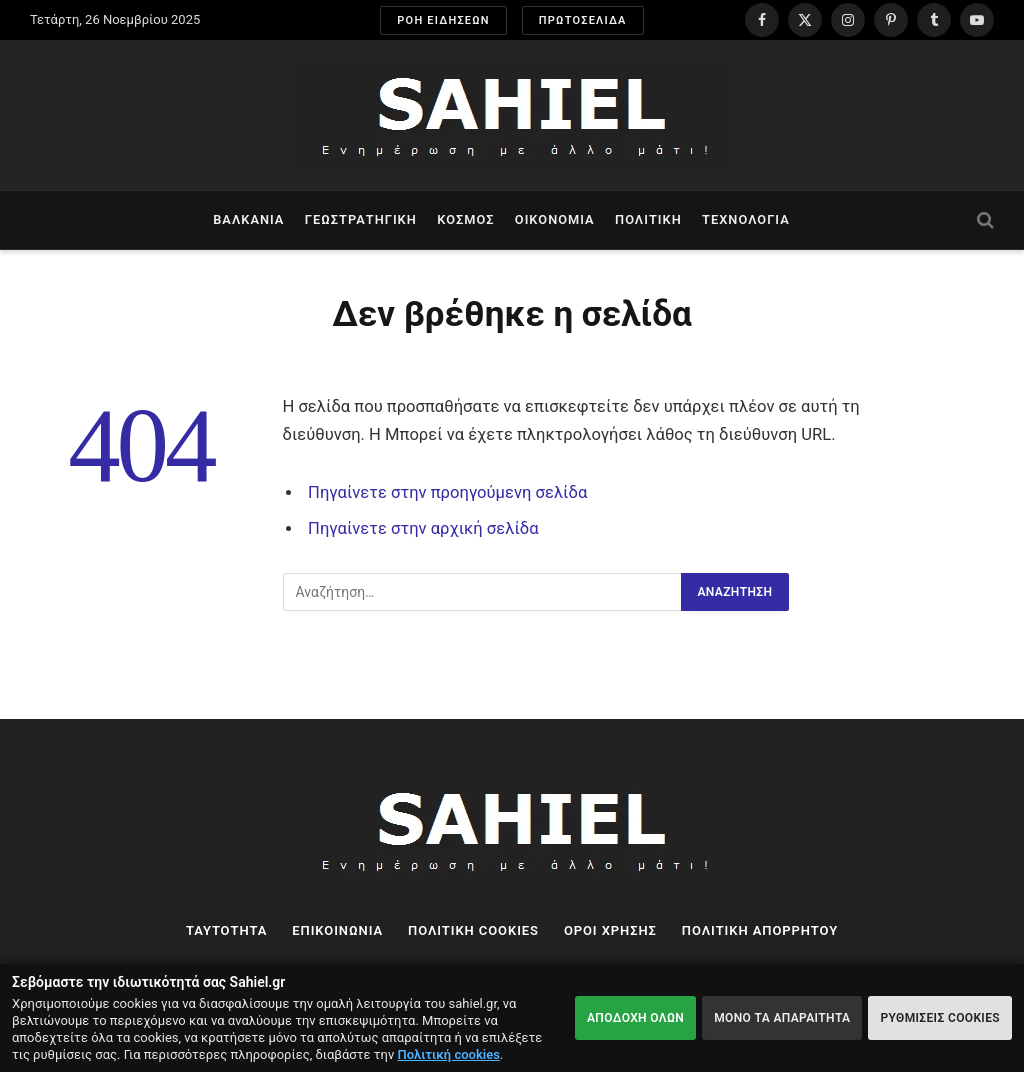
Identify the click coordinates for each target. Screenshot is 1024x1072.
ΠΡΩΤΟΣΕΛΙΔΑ (583, 20)
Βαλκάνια (248, 219)
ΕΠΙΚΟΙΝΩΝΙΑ (337, 930)
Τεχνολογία (746, 219)
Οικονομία (555, 219)
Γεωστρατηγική (361, 219)
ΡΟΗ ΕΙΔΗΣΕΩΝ (443, 20)
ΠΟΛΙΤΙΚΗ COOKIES (473, 930)
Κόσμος (465, 219)
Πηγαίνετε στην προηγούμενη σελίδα (447, 492)
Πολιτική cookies (449, 1054)
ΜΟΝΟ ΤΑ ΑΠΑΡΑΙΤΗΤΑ (782, 1018)
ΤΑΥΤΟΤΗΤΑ (226, 930)
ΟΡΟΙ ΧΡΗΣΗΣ (610, 930)
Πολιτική (648, 219)
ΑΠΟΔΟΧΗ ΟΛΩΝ (635, 1018)
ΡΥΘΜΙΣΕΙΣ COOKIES (940, 1018)
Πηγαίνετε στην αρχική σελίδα (423, 528)
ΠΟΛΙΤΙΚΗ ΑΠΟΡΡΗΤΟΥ (760, 930)
